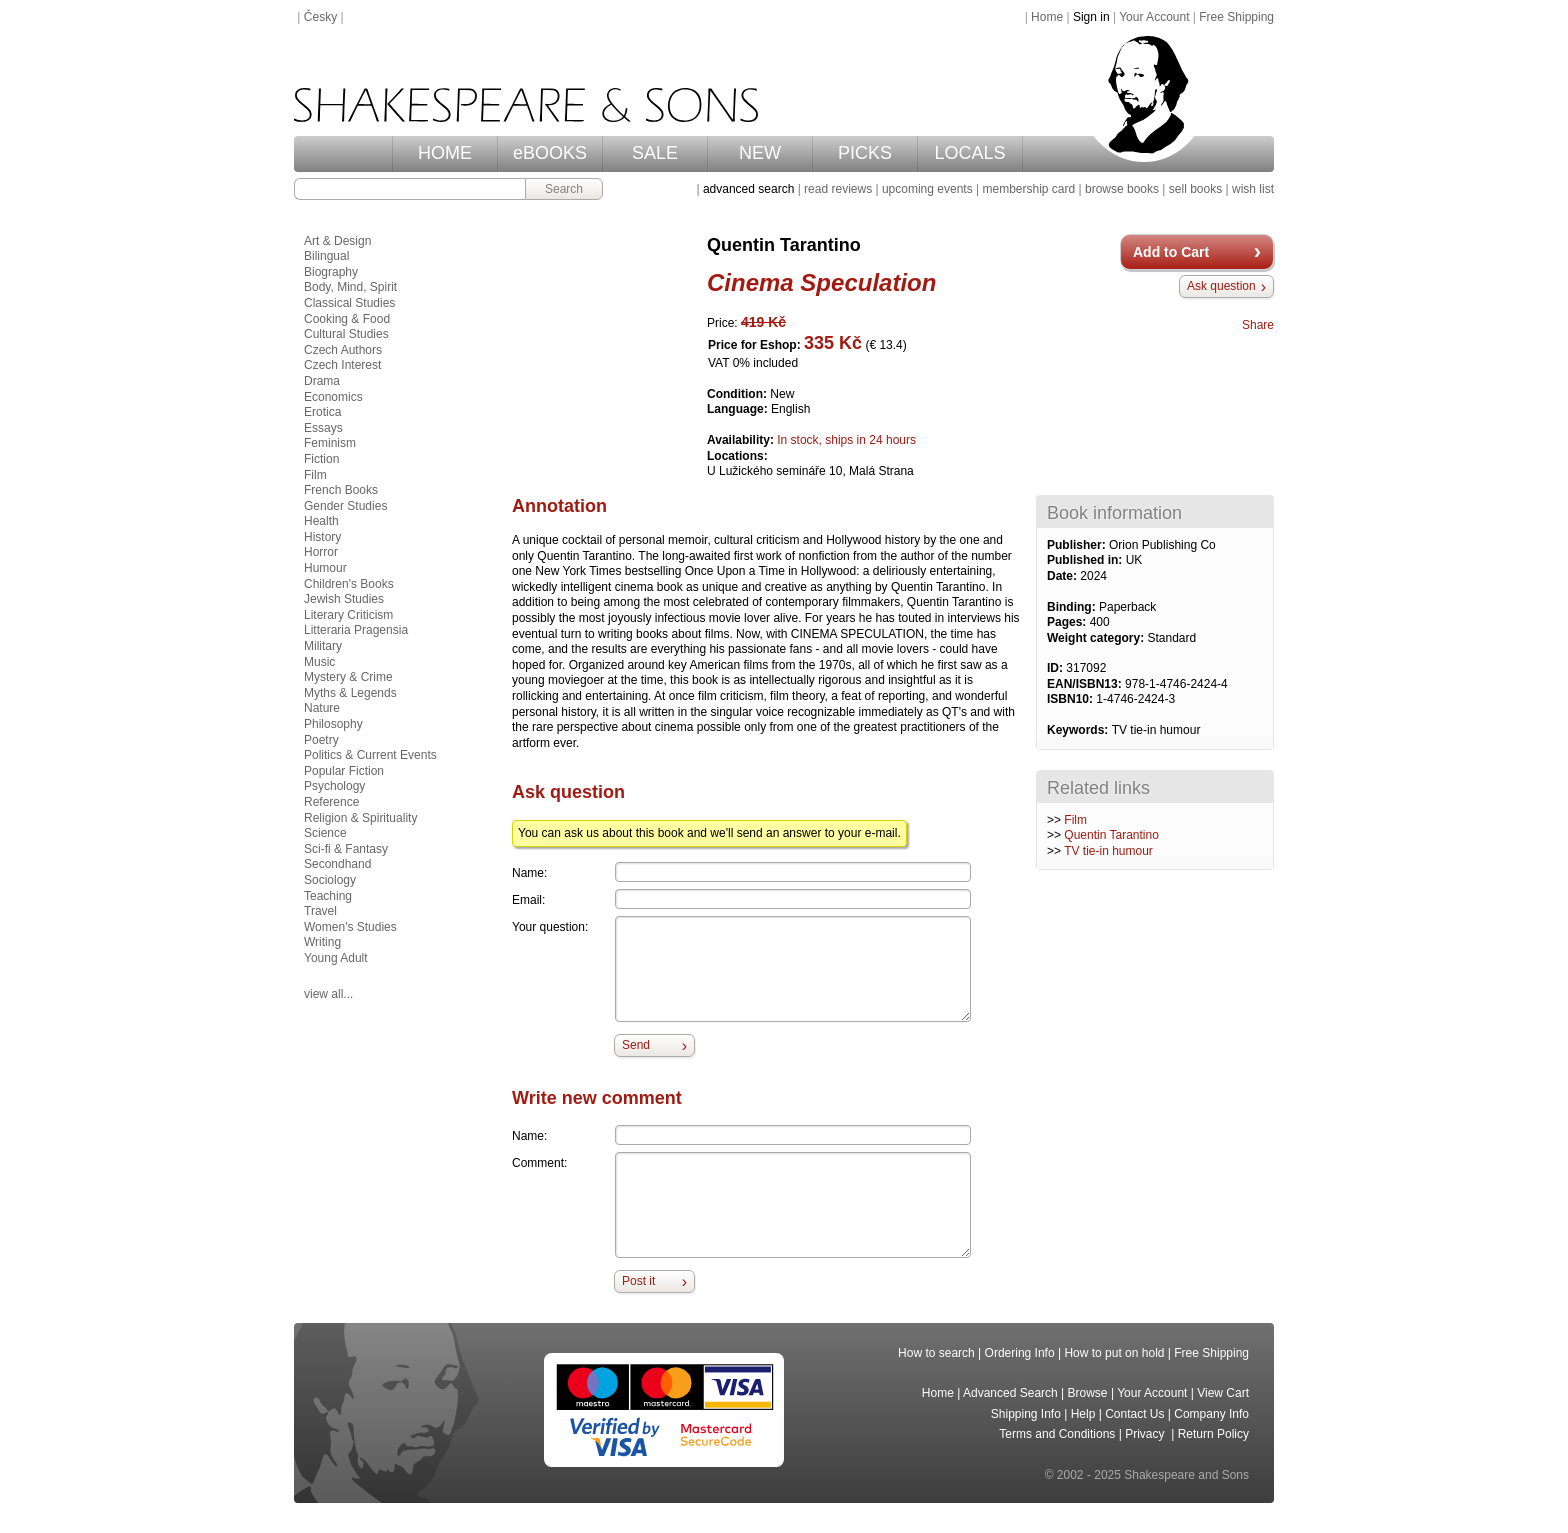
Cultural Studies (346, 334)
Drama (322, 381)
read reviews (838, 189)
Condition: (738, 394)
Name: (529, 873)
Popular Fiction (344, 771)
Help (1083, 1414)
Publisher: (1078, 545)
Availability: (742, 440)
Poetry (321, 740)
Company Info (1211, 1414)
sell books (1195, 189)
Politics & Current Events (370, 755)
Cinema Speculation (821, 282)
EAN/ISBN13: (1086, 684)
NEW (760, 153)
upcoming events (927, 189)
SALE (655, 153)
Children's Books (349, 584)
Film (1075, 820)
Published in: (1086, 560)
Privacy (1146, 1434)
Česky (320, 17)
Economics (333, 397)
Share (1258, 325)
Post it (638, 1281)
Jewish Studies (344, 599)
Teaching (328, 896)
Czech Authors (343, 350)
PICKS (865, 153)
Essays (323, 428)
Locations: (737, 456)
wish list (1253, 189)
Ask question (1221, 286)
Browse (1088, 1393)
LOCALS (969, 153)
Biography (331, 272)
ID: (1056, 668)
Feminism (330, 443)
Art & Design (337, 241)
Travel (320, 911)
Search (564, 189)
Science (325, 833)
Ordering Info (1020, 1353)
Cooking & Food (347, 319)
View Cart (1223, 1393)
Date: (1063, 576)
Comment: (539, 1163)
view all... (328, 994)
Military (323, 646)
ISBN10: (1071, 699)
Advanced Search (1010, 1393)
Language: (739, 409)
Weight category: (1097, 638)
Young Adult (336, 958)
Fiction (321, 459)
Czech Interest (342, 365)
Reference (331, 802)
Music (319, 662)
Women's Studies (350, 927)
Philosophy (333, 724)
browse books (1122, 189)
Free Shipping (1236, 17)
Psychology (334, 786)
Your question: (550, 927)
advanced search (748, 189)
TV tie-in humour (1108, 851)
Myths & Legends (350, 693)
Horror (321, 552)
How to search (936, 1353)
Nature (322, 708)
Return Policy (1213, 1434)
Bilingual (326, 256)
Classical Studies (349, 303)
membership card (1028, 189)
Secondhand (337, 864)
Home (1047, 17)
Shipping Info (1026, 1414)
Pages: (1068, 622)
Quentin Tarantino (1111, 835)
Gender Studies (345, 506)
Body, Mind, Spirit (350, 287)
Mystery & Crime (348, 677)
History (322, 537)
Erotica (322, 412)
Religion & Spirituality (360, 818)
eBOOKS (550, 153)
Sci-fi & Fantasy (346, 849)
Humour (325, 568)
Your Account (1154, 17)
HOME (445, 153)
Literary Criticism (348, 615)
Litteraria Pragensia (356, 630)
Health (321, 521)
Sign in (1091, 17)
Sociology (330, 880)
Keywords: (1079, 730)
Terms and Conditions (1057, 1434)
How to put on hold (1114, 1353)
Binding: (1073, 607)
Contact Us (1134, 1414)
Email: (528, 900)
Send (636, 1045)
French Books (341, 490)
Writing (322, 942)
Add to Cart (1171, 252)
